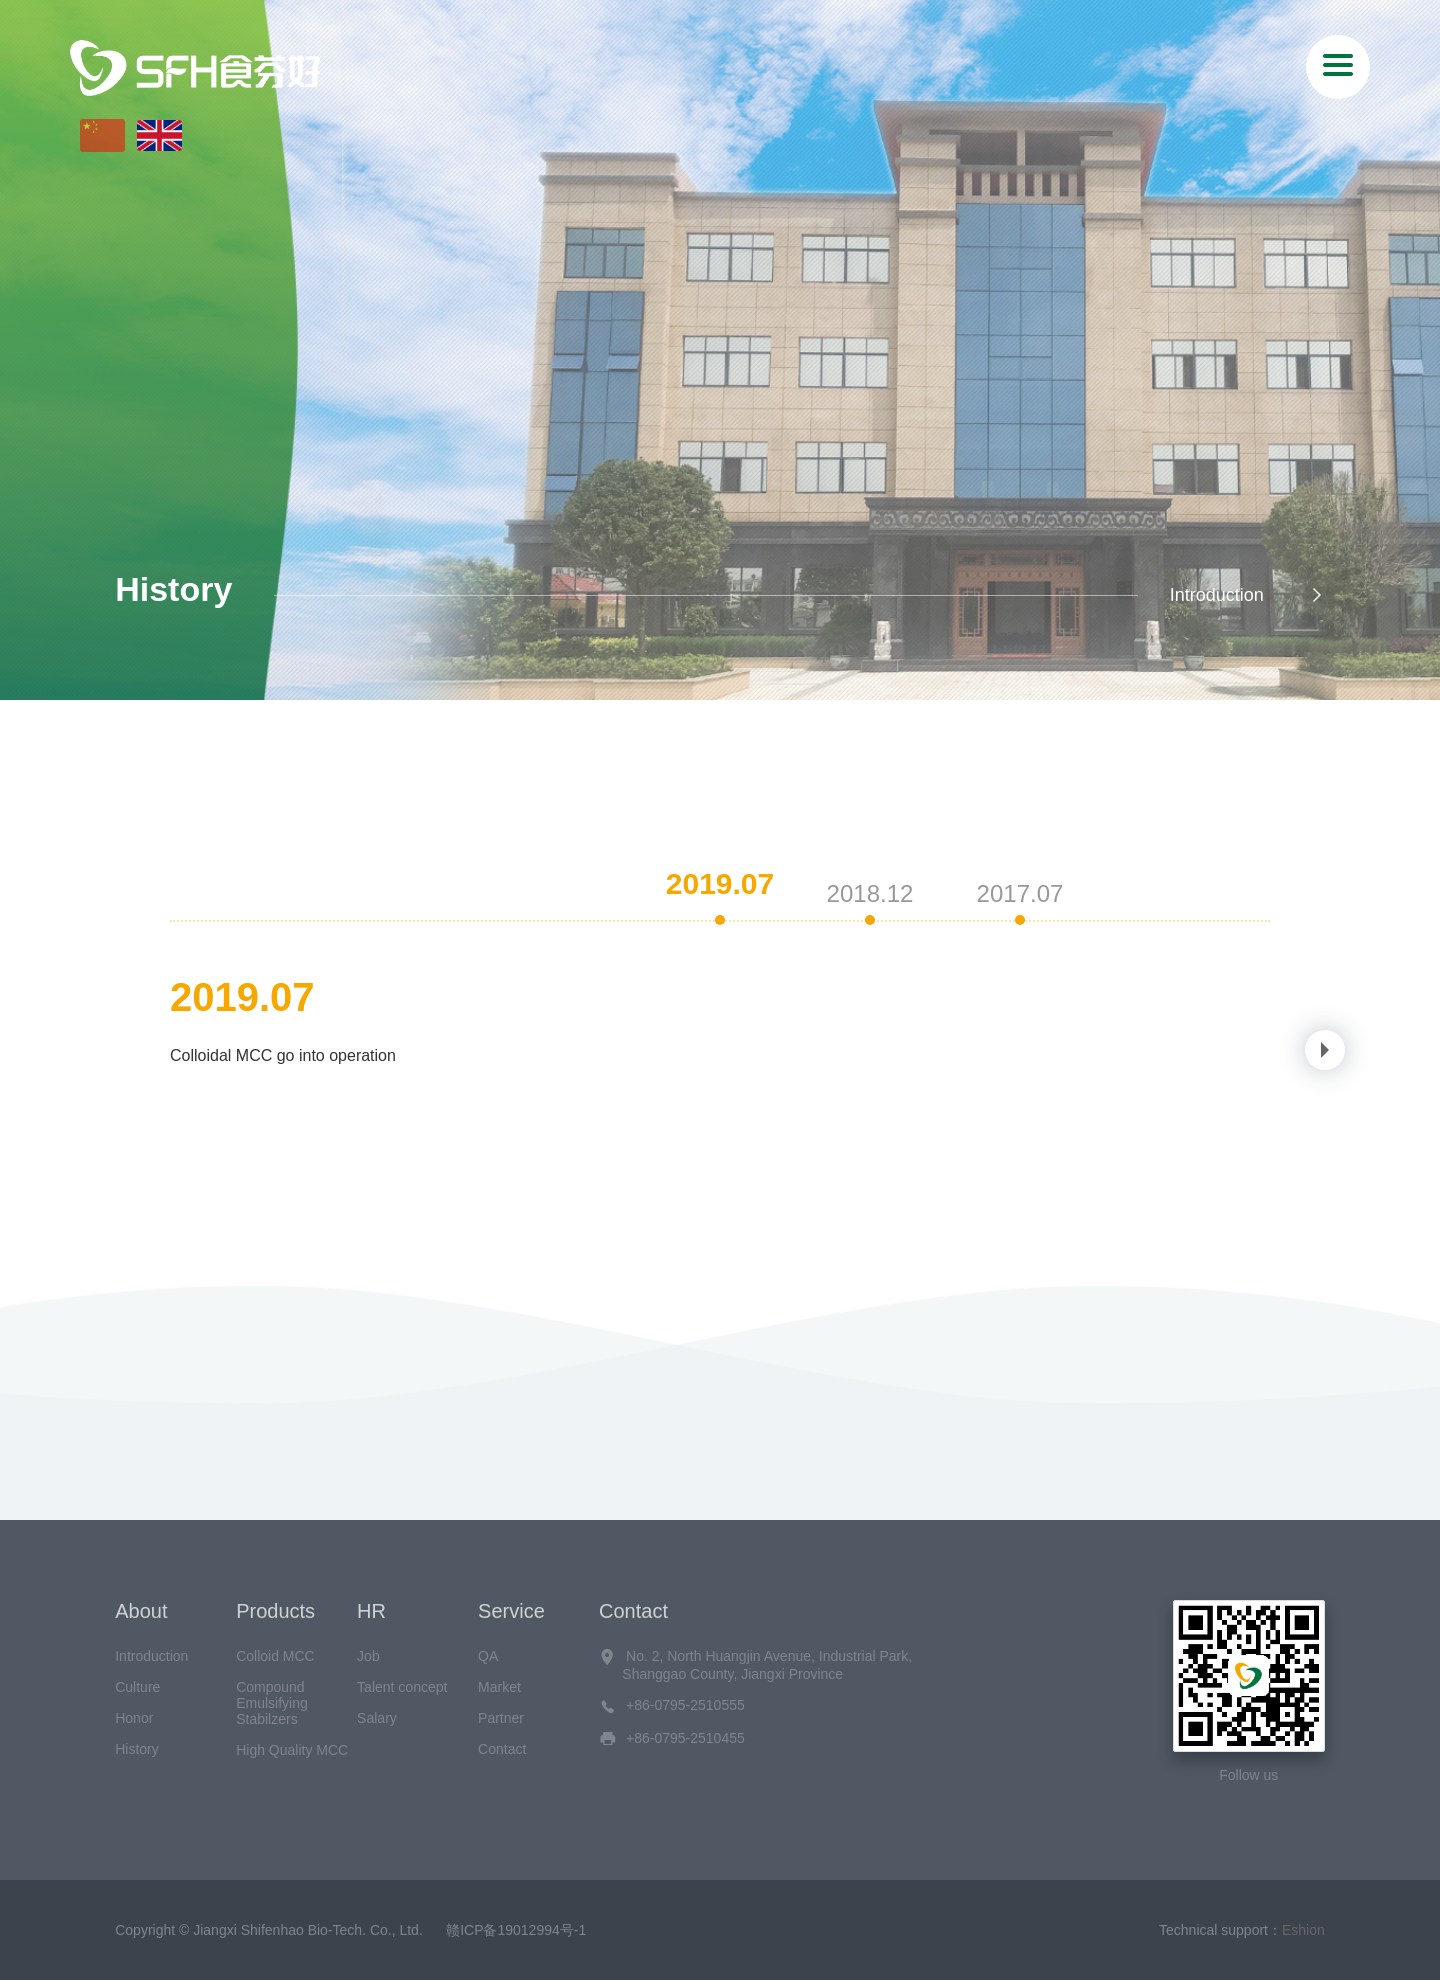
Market (499, 1687)
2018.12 (870, 893)
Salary (377, 1718)
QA (488, 1656)
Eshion (1303, 1930)
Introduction (1247, 595)
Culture (137, 1687)
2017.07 (1020, 893)
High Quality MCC (292, 1750)
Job (368, 1656)
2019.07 (720, 883)
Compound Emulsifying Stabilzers (272, 1703)
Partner (501, 1718)
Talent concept (402, 1687)
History (137, 1749)
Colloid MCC (275, 1656)
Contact (502, 1749)
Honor (134, 1718)
